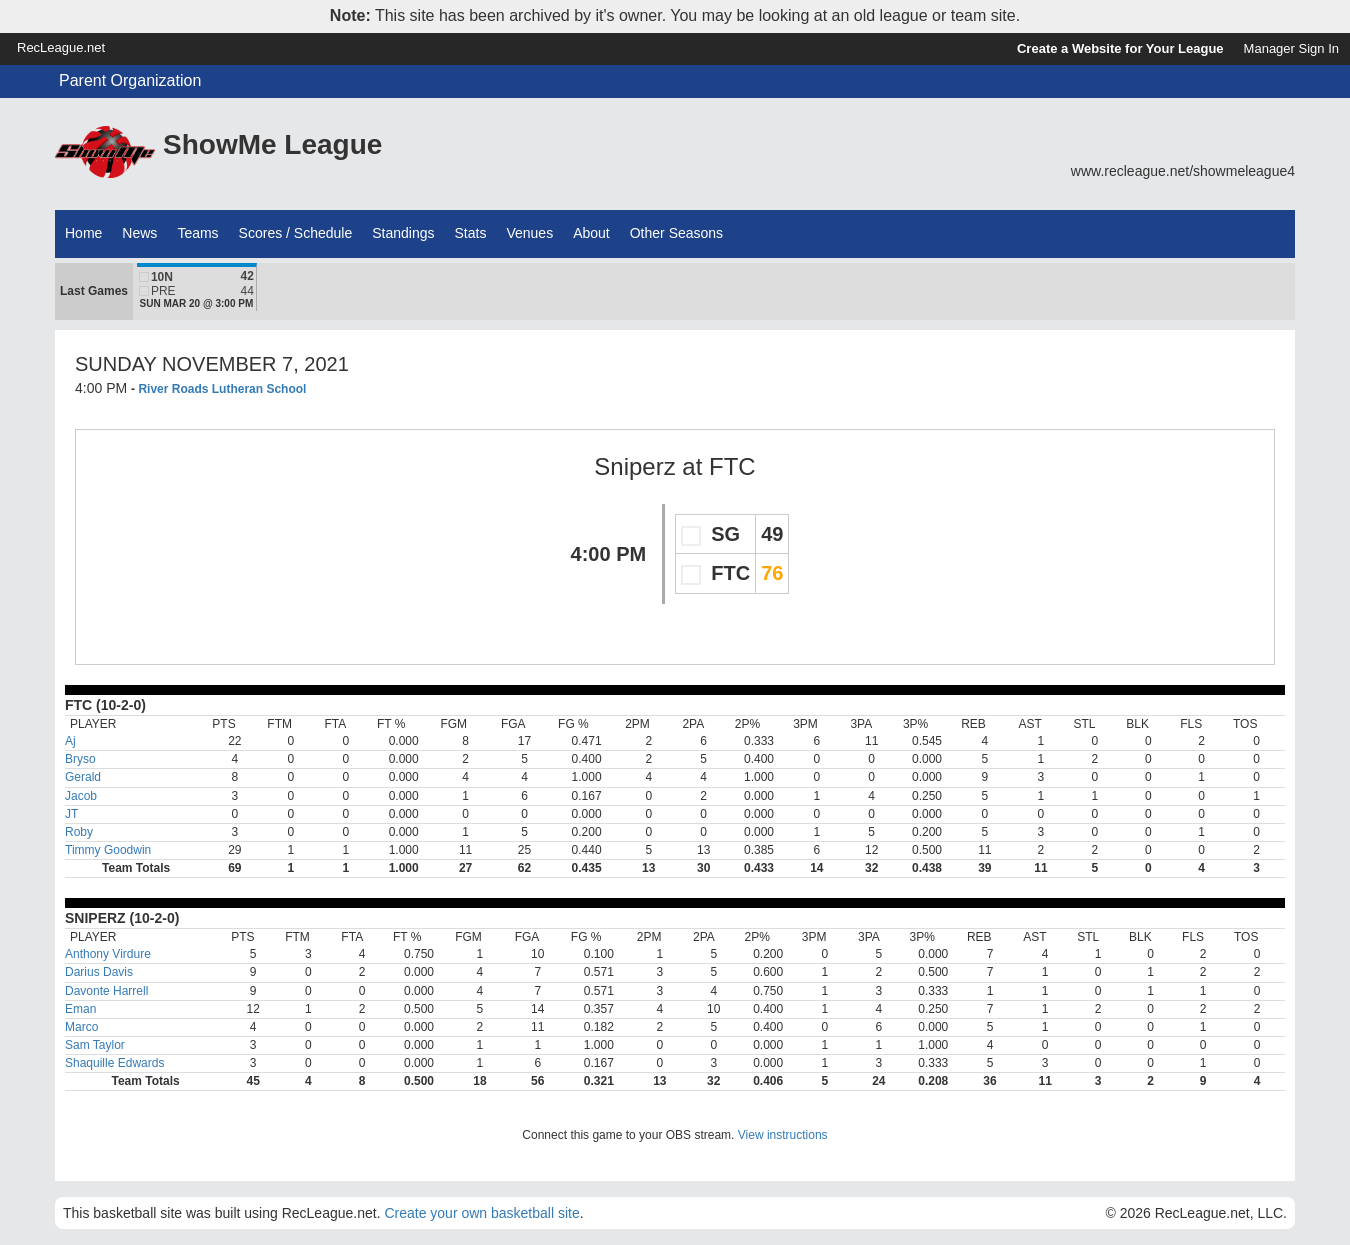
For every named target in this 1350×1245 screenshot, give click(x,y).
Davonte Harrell (106, 991)
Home (83, 233)
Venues (529, 233)
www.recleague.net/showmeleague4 (1183, 171)
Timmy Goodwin (108, 850)
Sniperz (634, 466)
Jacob (81, 796)
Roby (79, 832)
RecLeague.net (61, 47)
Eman (80, 1009)
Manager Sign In (1291, 48)
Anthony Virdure (108, 954)
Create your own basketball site (481, 1213)
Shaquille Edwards (114, 1063)
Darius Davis (99, 972)
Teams (197, 233)
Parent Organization (130, 80)
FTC (732, 466)
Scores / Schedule (296, 233)
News (139, 233)
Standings (403, 233)
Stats (471, 233)
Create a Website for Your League (1120, 48)
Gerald (83, 777)
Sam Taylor (95, 1045)
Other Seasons (676, 233)
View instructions (783, 1135)
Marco (81, 1027)
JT (71, 814)
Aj (70, 741)
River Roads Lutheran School (222, 389)
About (591, 233)
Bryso (80, 759)
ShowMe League (272, 144)
